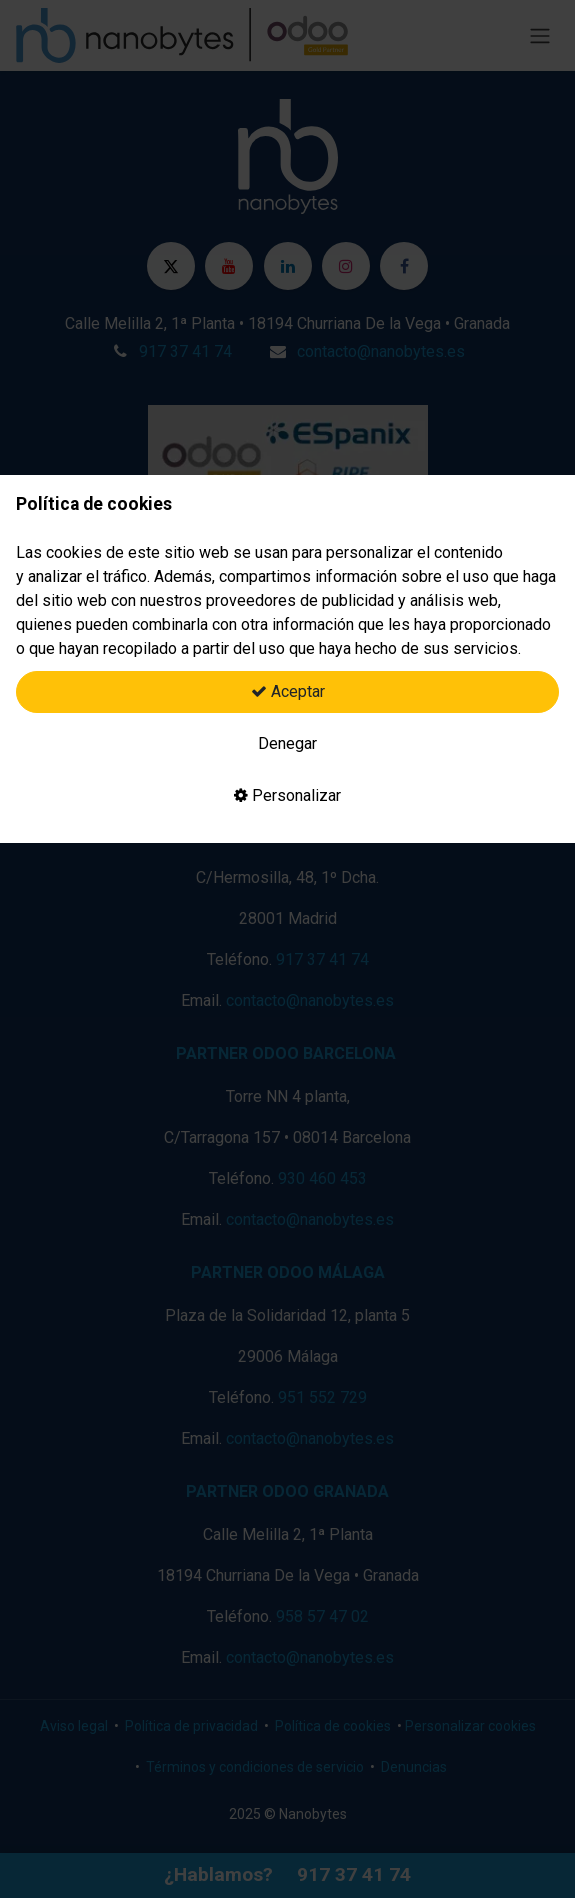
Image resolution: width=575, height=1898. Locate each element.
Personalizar (287, 795)
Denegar (287, 743)
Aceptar (288, 691)
